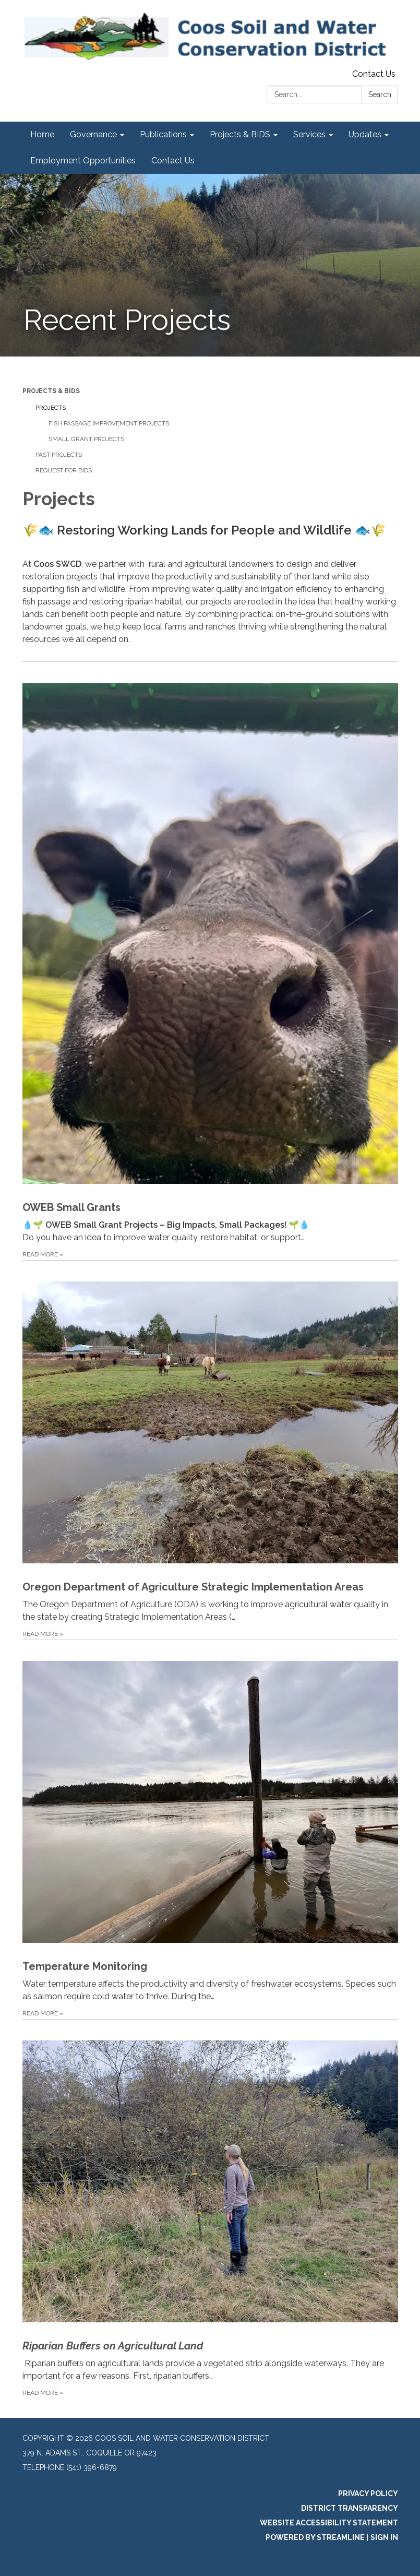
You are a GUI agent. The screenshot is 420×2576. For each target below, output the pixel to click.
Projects (50, 407)
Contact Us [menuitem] (173, 160)
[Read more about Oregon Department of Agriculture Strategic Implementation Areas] (210, 1450)
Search (379, 94)
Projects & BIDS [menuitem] (240, 134)
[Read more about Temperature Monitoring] (210, 1829)
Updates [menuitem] (365, 134)
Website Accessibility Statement (329, 2523)
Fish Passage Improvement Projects (109, 423)
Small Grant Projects (86, 439)
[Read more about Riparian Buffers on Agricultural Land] (210, 2209)
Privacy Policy (368, 2493)
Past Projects (58, 454)
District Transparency (349, 2508)
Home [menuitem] (42, 134)
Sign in (384, 2537)
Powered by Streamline (315, 2537)
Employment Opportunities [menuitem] (83, 160)
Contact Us (373, 74)
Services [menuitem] (309, 134)
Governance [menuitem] (93, 134)
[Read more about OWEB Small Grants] (210, 960)
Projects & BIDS (51, 391)
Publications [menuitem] (163, 134)
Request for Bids (63, 470)
